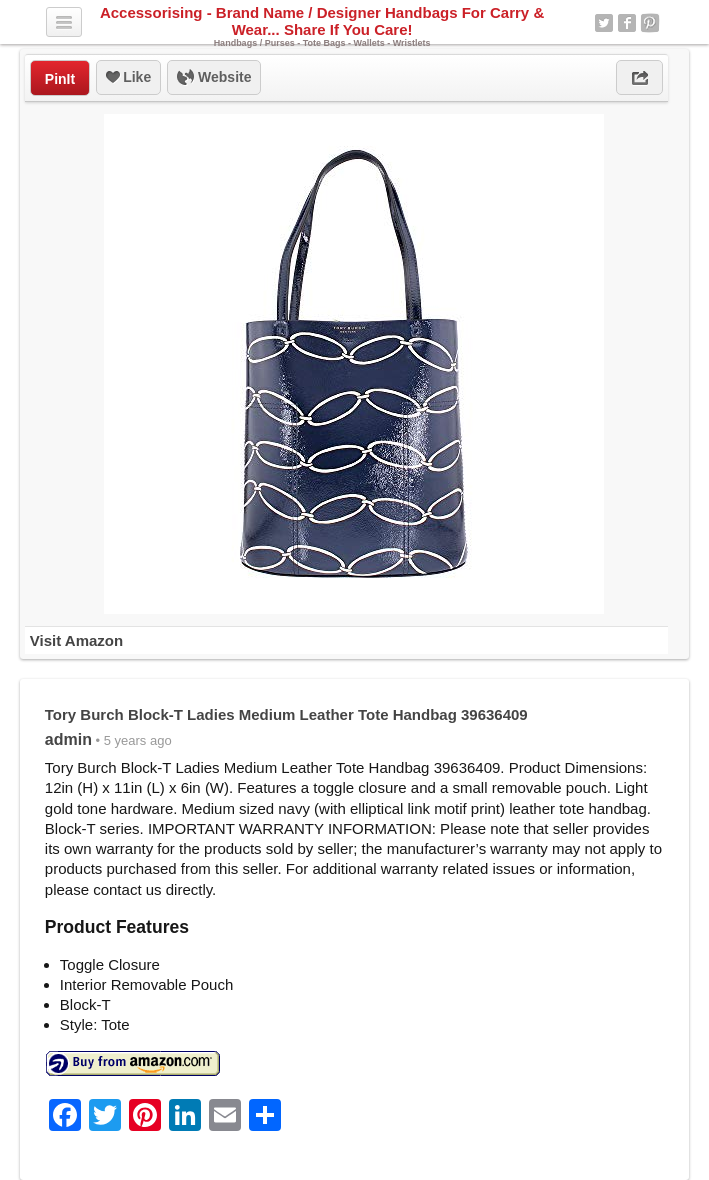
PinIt (60, 79)
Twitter (604, 23)
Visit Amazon (76, 640)
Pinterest (650, 23)
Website (214, 78)
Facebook (627, 23)
